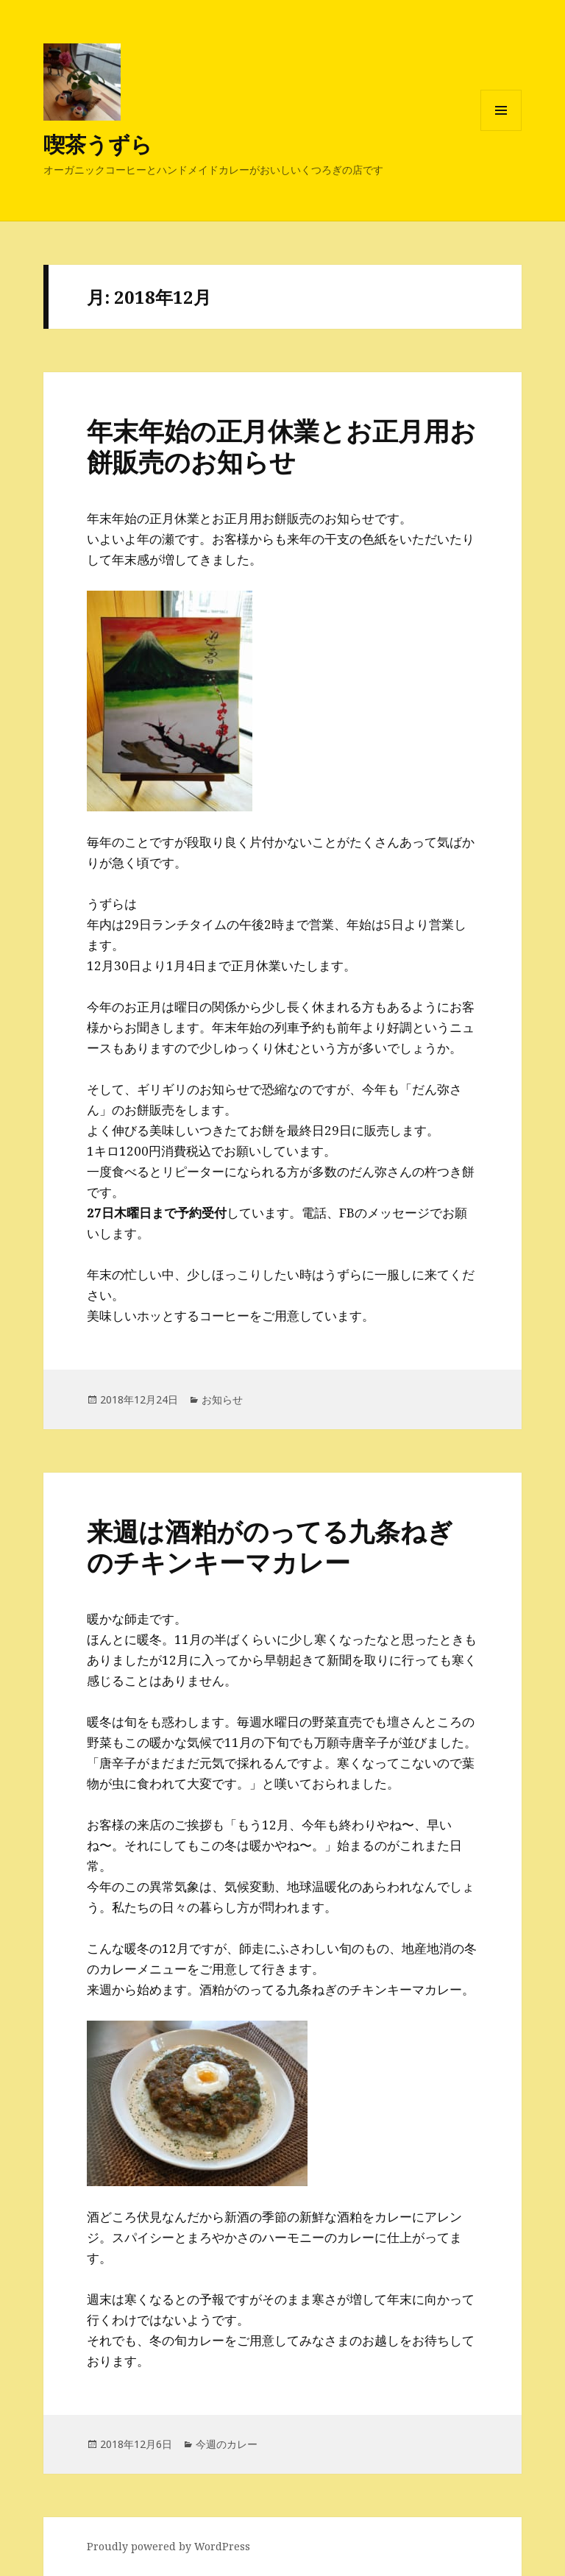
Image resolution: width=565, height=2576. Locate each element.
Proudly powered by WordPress (168, 2546)
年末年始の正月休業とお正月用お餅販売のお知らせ (281, 446)
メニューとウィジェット (501, 130)
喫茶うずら (97, 143)
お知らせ (222, 1399)
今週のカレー (226, 2444)
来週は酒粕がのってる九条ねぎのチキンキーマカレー (270, 1546)
